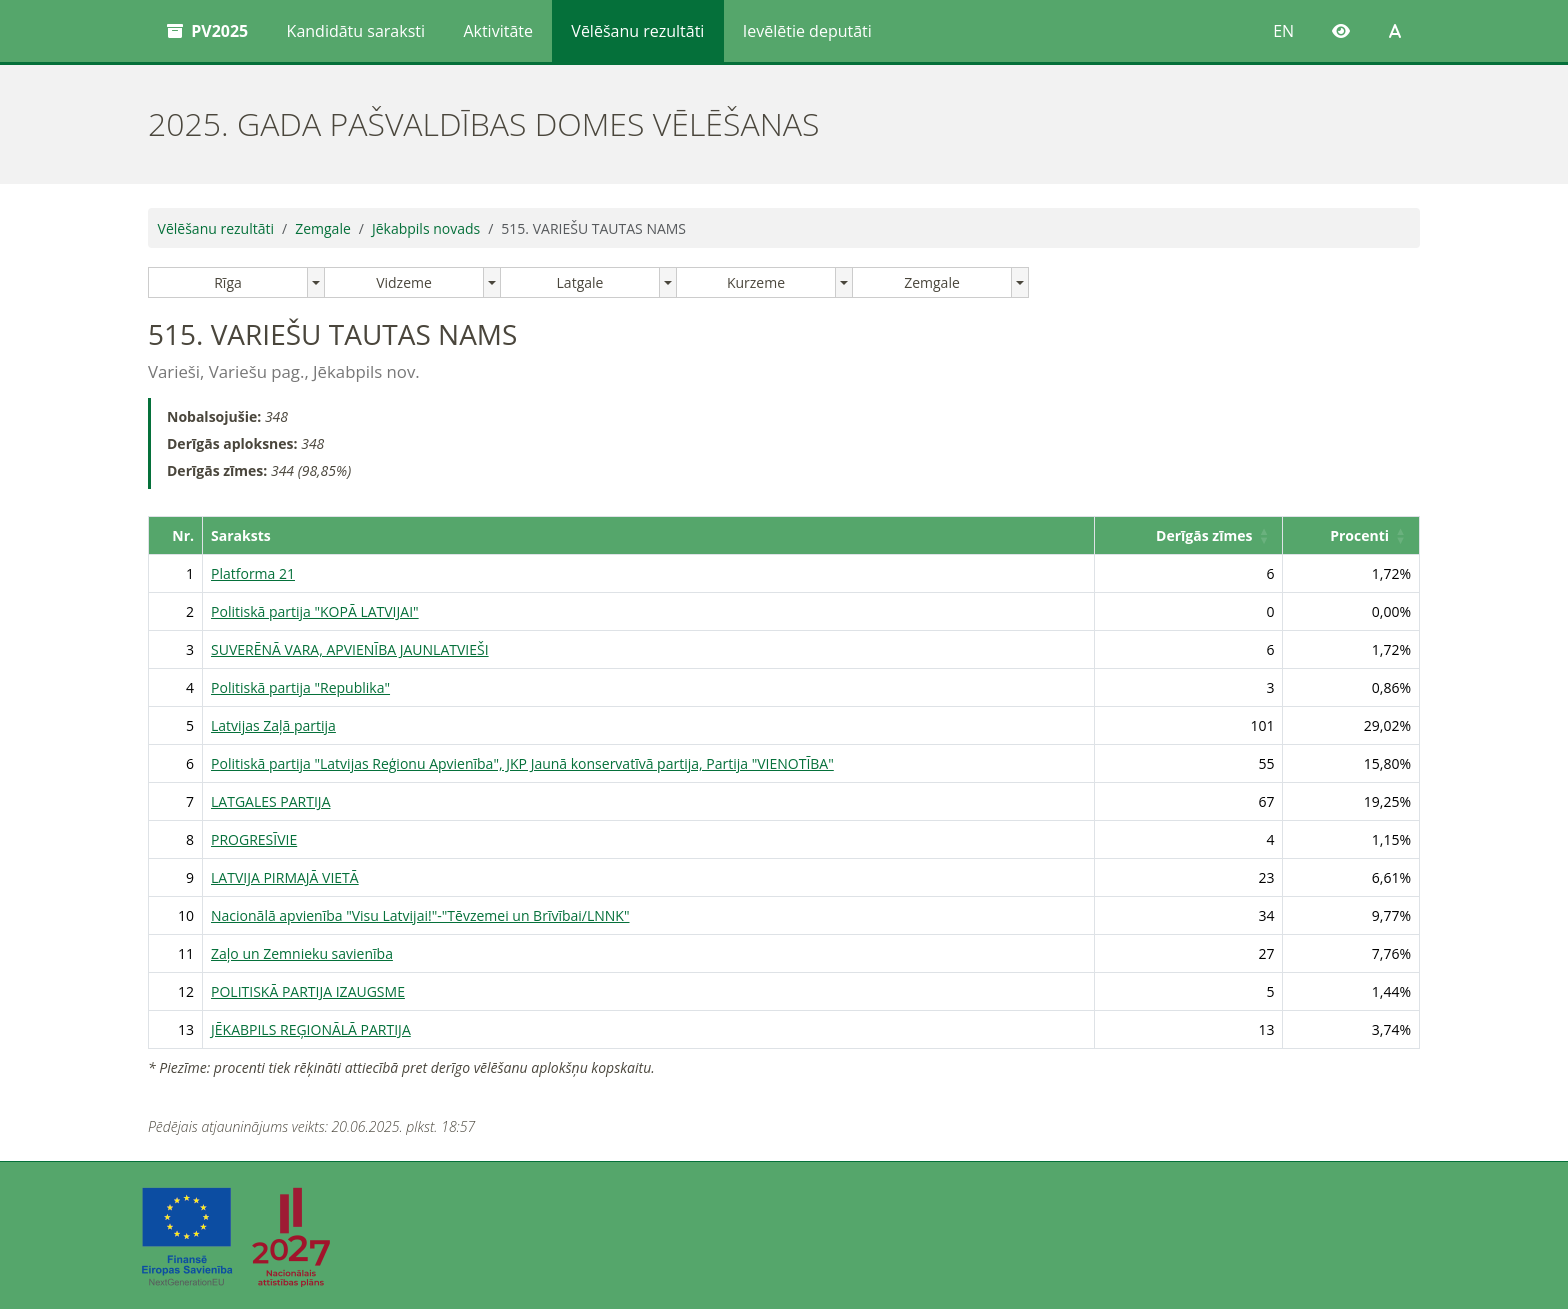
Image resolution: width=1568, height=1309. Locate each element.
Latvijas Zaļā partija (273, 725)
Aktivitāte (498, 31)
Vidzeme (404, 282)
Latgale (580, 282)
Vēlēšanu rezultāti (637, 31)
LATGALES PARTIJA (270, 801)
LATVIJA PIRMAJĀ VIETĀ (285, 877)
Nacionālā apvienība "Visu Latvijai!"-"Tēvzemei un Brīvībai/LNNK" (420, 915)
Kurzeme (756, 282)
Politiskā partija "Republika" (300, 687)
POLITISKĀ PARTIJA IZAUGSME (308, 991)
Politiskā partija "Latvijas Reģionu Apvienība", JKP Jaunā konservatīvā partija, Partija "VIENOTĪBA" (522, 763)
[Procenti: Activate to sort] (1351, 535)
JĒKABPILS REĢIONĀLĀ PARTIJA (311, 1029)
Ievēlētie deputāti (807, 31)
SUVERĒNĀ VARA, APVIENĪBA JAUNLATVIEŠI (350, 649)
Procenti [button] (1359, 535)
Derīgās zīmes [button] (1204, 535)
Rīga (228, 282)
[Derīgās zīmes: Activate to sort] (1188, 535)
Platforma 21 (253, 573)
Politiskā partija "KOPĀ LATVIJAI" (315, 611)
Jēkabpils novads (426, 228)
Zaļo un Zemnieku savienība (302, 953)
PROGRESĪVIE (254, 839)
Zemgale (323, 228)
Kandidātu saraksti (356, 31)
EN (1283, 31)
